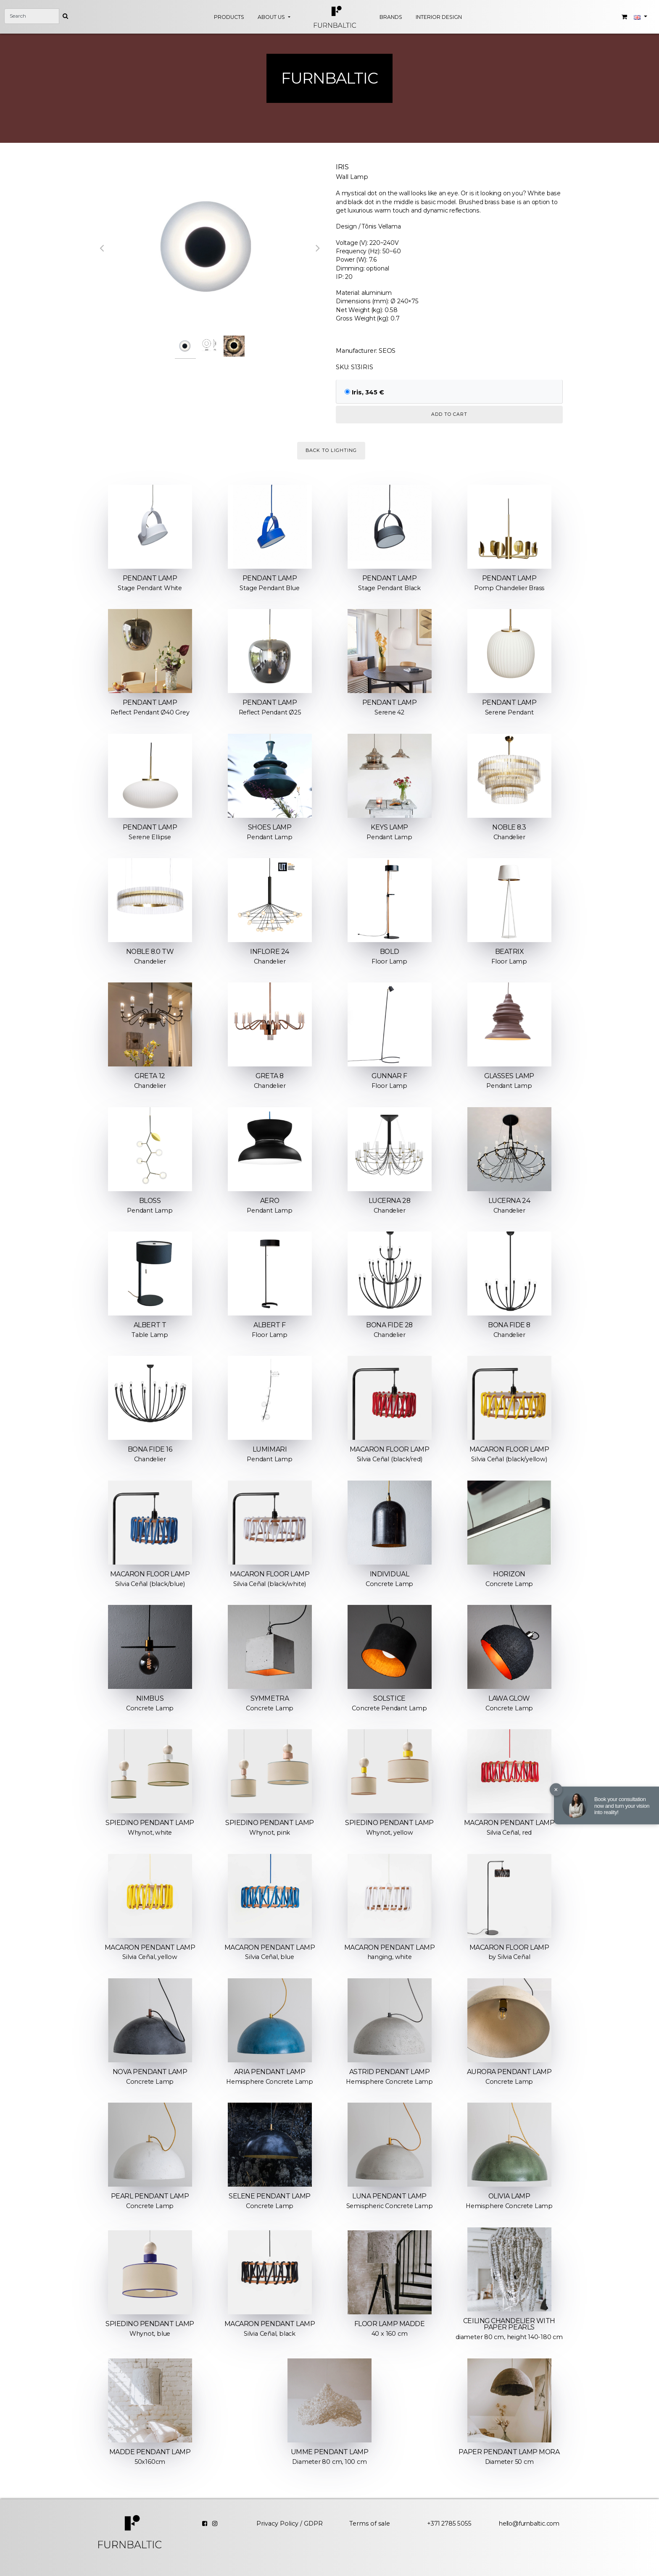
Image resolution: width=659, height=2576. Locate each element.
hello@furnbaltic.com (529, 2523)
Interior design (439, 17)
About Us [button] (272, 17)
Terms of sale (369, 2523)
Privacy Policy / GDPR (289, 2523)
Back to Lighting (331, 450)
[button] (640, 17)
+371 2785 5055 (449, 2523)
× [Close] (556, 1790)
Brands (391, 17)
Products (229, 17)
